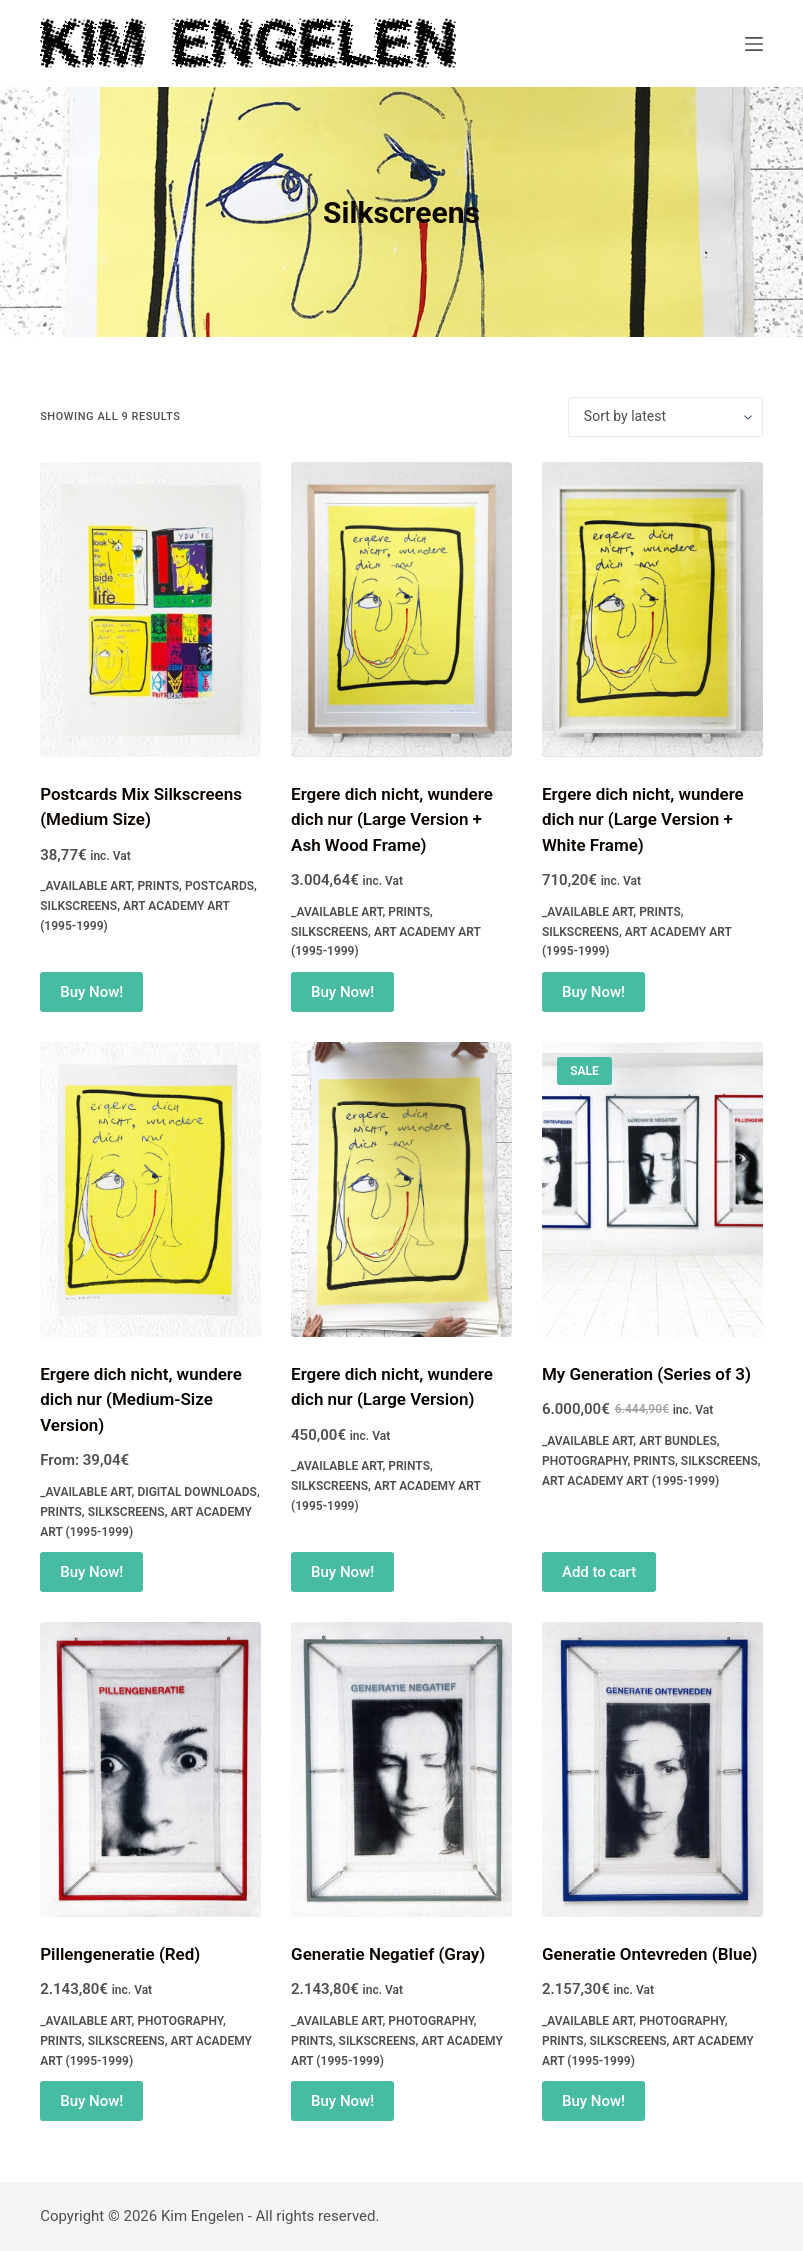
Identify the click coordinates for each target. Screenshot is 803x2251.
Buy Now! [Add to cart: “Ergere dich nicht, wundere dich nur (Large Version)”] (342, 1572)
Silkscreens (78, 906)
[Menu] (754, 44)
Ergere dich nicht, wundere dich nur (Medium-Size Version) (141, 1399)
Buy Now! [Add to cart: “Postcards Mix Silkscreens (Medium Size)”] (91, 992)
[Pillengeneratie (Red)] (150, 1769)
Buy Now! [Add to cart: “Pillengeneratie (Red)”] (91, 2101)
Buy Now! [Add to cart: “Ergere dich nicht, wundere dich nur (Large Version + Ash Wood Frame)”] (342, 992)
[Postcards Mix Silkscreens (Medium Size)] (150, 609)
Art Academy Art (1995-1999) (630, 1481)
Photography (585, 1461)
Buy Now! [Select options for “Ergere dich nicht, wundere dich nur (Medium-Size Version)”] (91, 1572)
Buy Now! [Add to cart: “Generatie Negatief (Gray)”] (342, 2101)
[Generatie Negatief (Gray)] (401, 1769)
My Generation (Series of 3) (646, 1374)
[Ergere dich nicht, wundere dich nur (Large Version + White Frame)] (652, 609)
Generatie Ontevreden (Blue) (650, 1954)
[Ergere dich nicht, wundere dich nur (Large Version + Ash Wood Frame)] (401, 609)
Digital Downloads (197, 1492)
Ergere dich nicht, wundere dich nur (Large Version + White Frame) (643, 819)
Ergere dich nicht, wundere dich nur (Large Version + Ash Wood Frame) (392, 819)
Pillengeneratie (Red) (120, 1954)
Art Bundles (678, 1441)
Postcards (219, 886)
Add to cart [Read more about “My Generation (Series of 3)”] (599, 1572)
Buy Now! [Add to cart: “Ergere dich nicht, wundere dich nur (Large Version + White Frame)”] (593, 992)
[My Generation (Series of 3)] (652, 1189)
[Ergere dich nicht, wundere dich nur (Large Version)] (401, 1189)
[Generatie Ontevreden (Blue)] (652, 1769)
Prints (158, 886)
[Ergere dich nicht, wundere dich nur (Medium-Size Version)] (150, 1189)
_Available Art (85, 886)
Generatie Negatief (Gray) (388, 1954)
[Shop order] (665, 417)
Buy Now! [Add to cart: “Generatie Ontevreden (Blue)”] (593, 2101)
